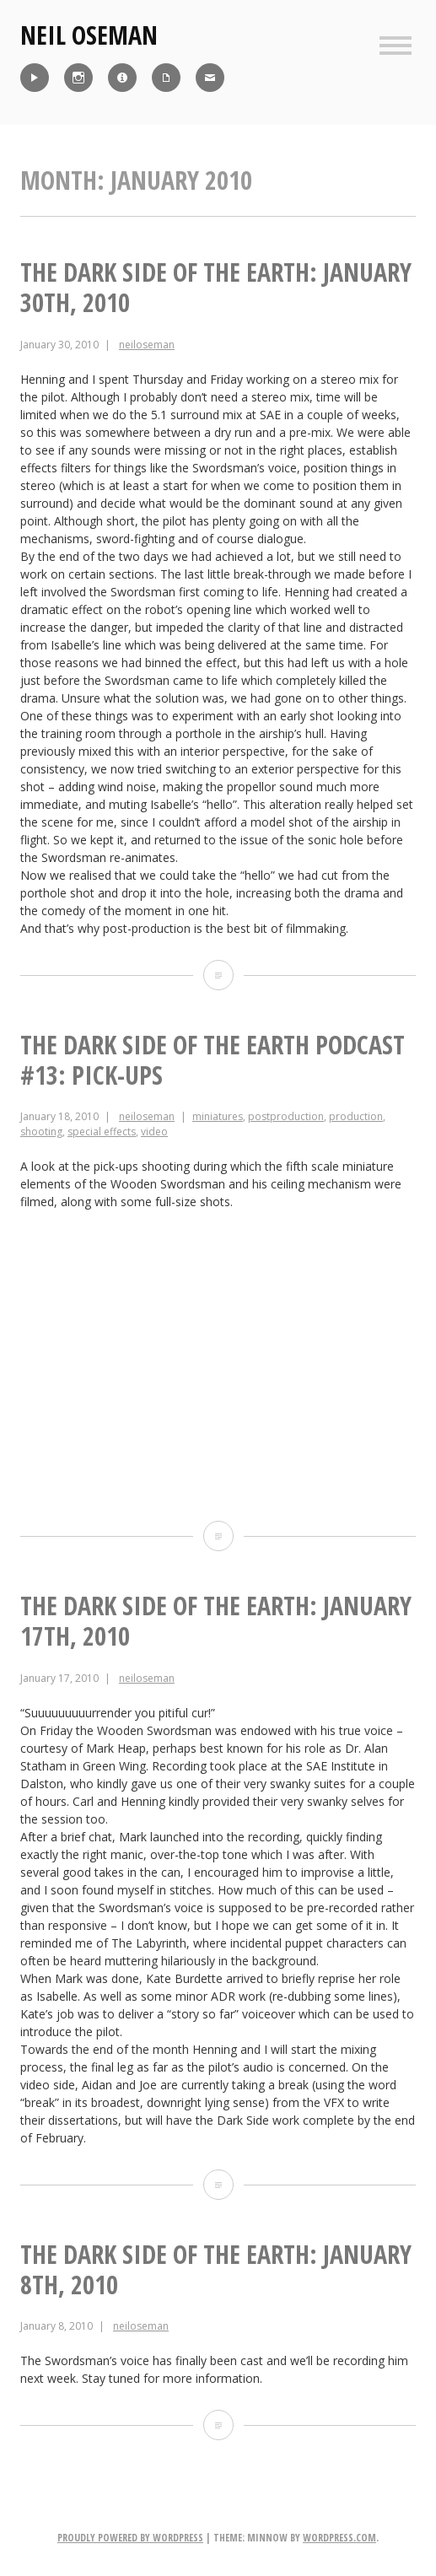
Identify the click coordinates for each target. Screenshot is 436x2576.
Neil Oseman (89, 35)
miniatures (217, 1116)
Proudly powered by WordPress (130, 2537)
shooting (41, 1131)
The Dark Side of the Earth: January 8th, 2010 (216, 2269)
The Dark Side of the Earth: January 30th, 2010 (216, 287)
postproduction (286, 1116)
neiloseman (147, 344)
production (356, 1116)
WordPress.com (339, 2537)
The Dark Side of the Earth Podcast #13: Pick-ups (212, 1059)
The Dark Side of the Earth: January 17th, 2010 (216, 1620)
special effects (101, 1131)
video (154, 1131)
